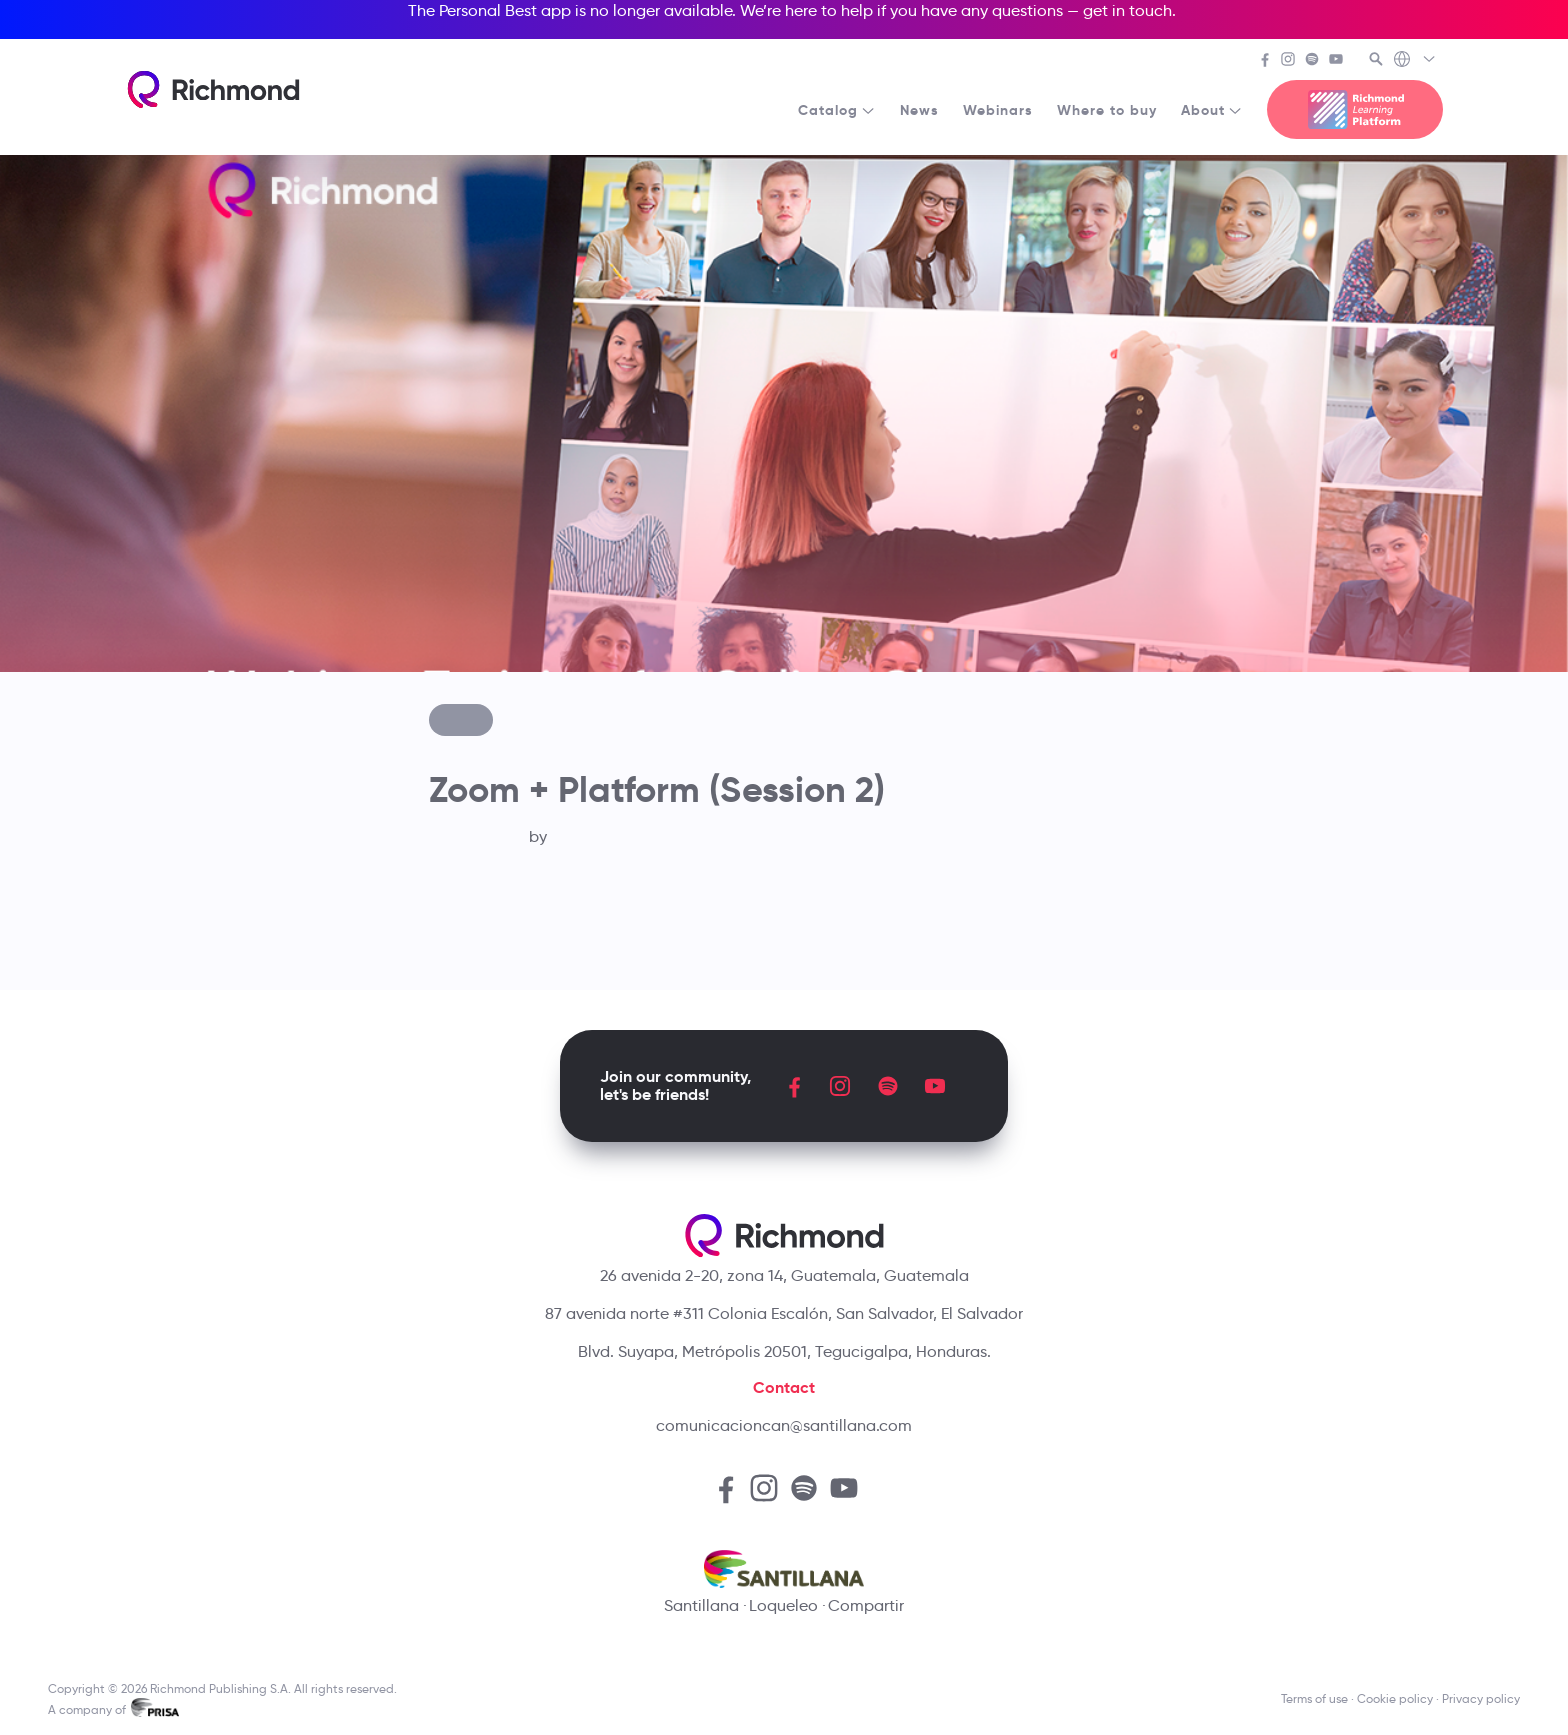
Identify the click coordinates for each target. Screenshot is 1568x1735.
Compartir (866, 1605)
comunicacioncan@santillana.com (784, 1425)
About (1212, 110)
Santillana (701, 1605)
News (919, 110)
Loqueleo (783, 1605)
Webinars (998, 110)
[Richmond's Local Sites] (1415, 61)
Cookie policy (1395, 1698)
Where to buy (1107, 110)
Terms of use (1314, 1698)
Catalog (837, 110)
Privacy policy (1481, 1698)
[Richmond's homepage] (213, 89)
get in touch (1127, 10)
